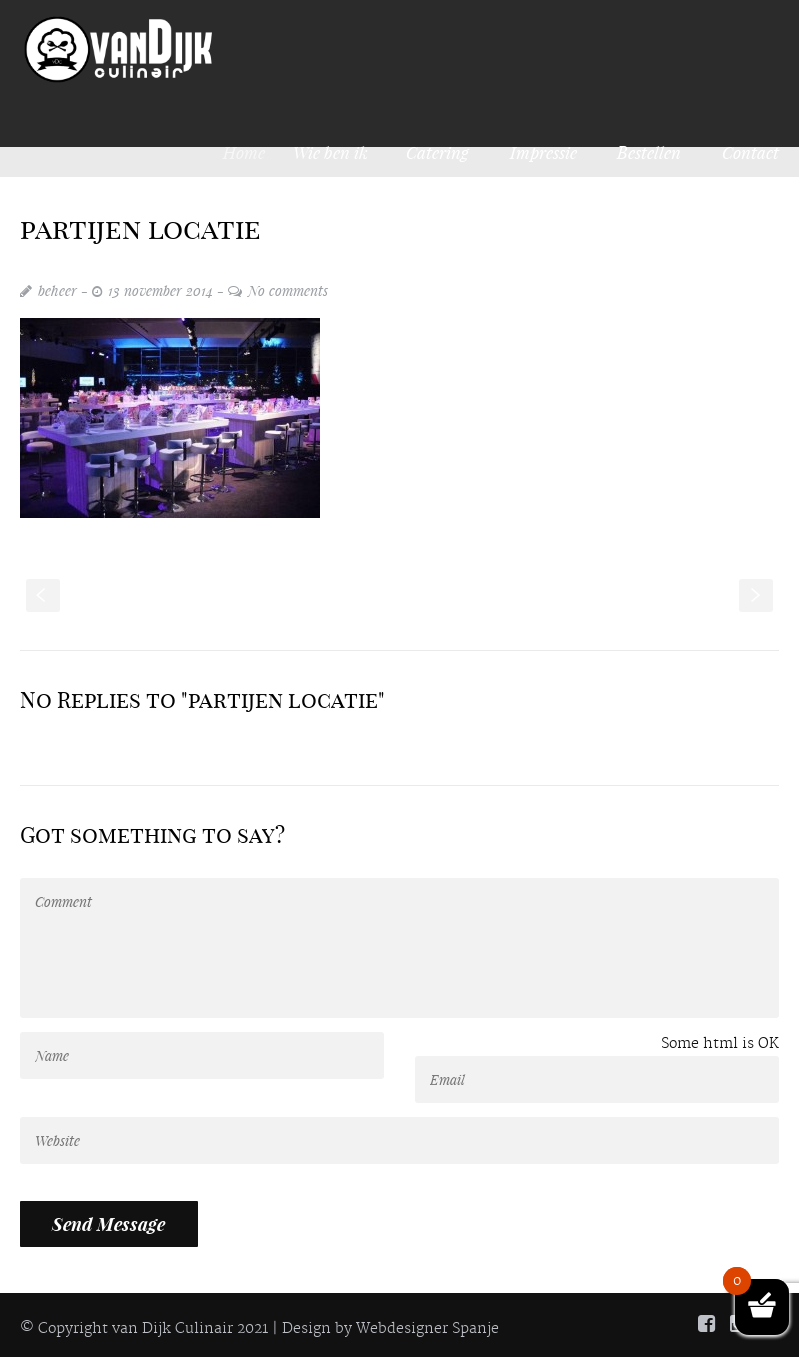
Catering (437, 152)
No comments (288, 290)
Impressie (543, 152)
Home (252, 152)
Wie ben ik (336, 152)
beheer (57, 290)
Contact (750, 152)
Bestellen (649, 152)
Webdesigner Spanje (427, 1329)
